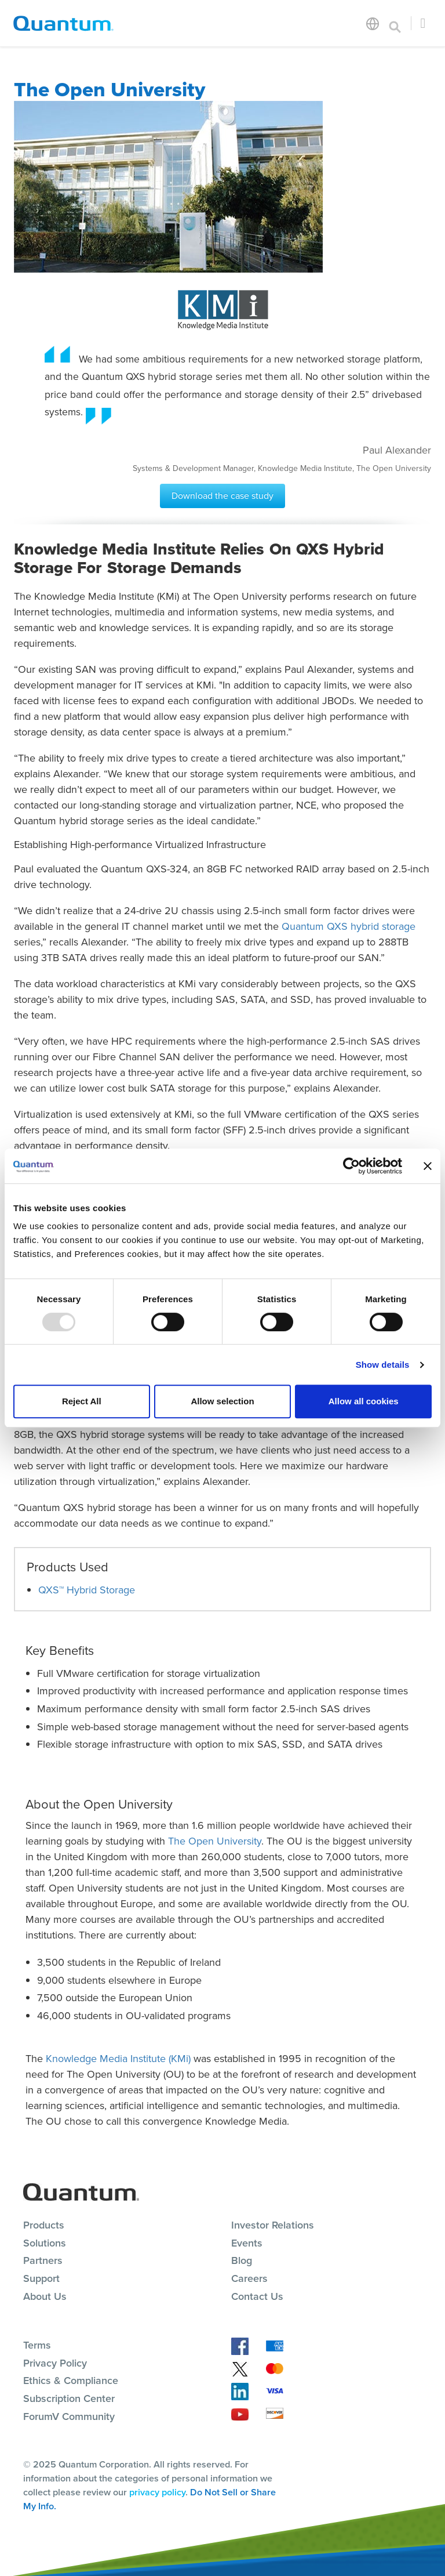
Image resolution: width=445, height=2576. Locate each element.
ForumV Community (69, 2416)
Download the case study (222, 495)
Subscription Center (69, 2398)
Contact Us (257, 2296)
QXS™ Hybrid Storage (86, 1589)
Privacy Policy (55, 2363)
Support (41, 2278)
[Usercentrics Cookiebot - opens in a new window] (351, 1166)
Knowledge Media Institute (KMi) (118, 2058)
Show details (383, 1364)
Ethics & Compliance (70, 2380)
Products (43, 2225)
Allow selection (222, 1401)
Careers (249, 2278)
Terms (37, 2345)
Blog (241, 2260)
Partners (43, 2260)
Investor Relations (272, 2225)
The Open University (214, 1841)
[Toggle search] (395, 23)
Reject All (81, 1401)
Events (246, 2243)
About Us (45, 2296)
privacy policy (157, 2492)
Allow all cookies (364, 1401)
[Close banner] (428, 1166)
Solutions (44, 2243)
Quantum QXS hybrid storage (348, 926)
